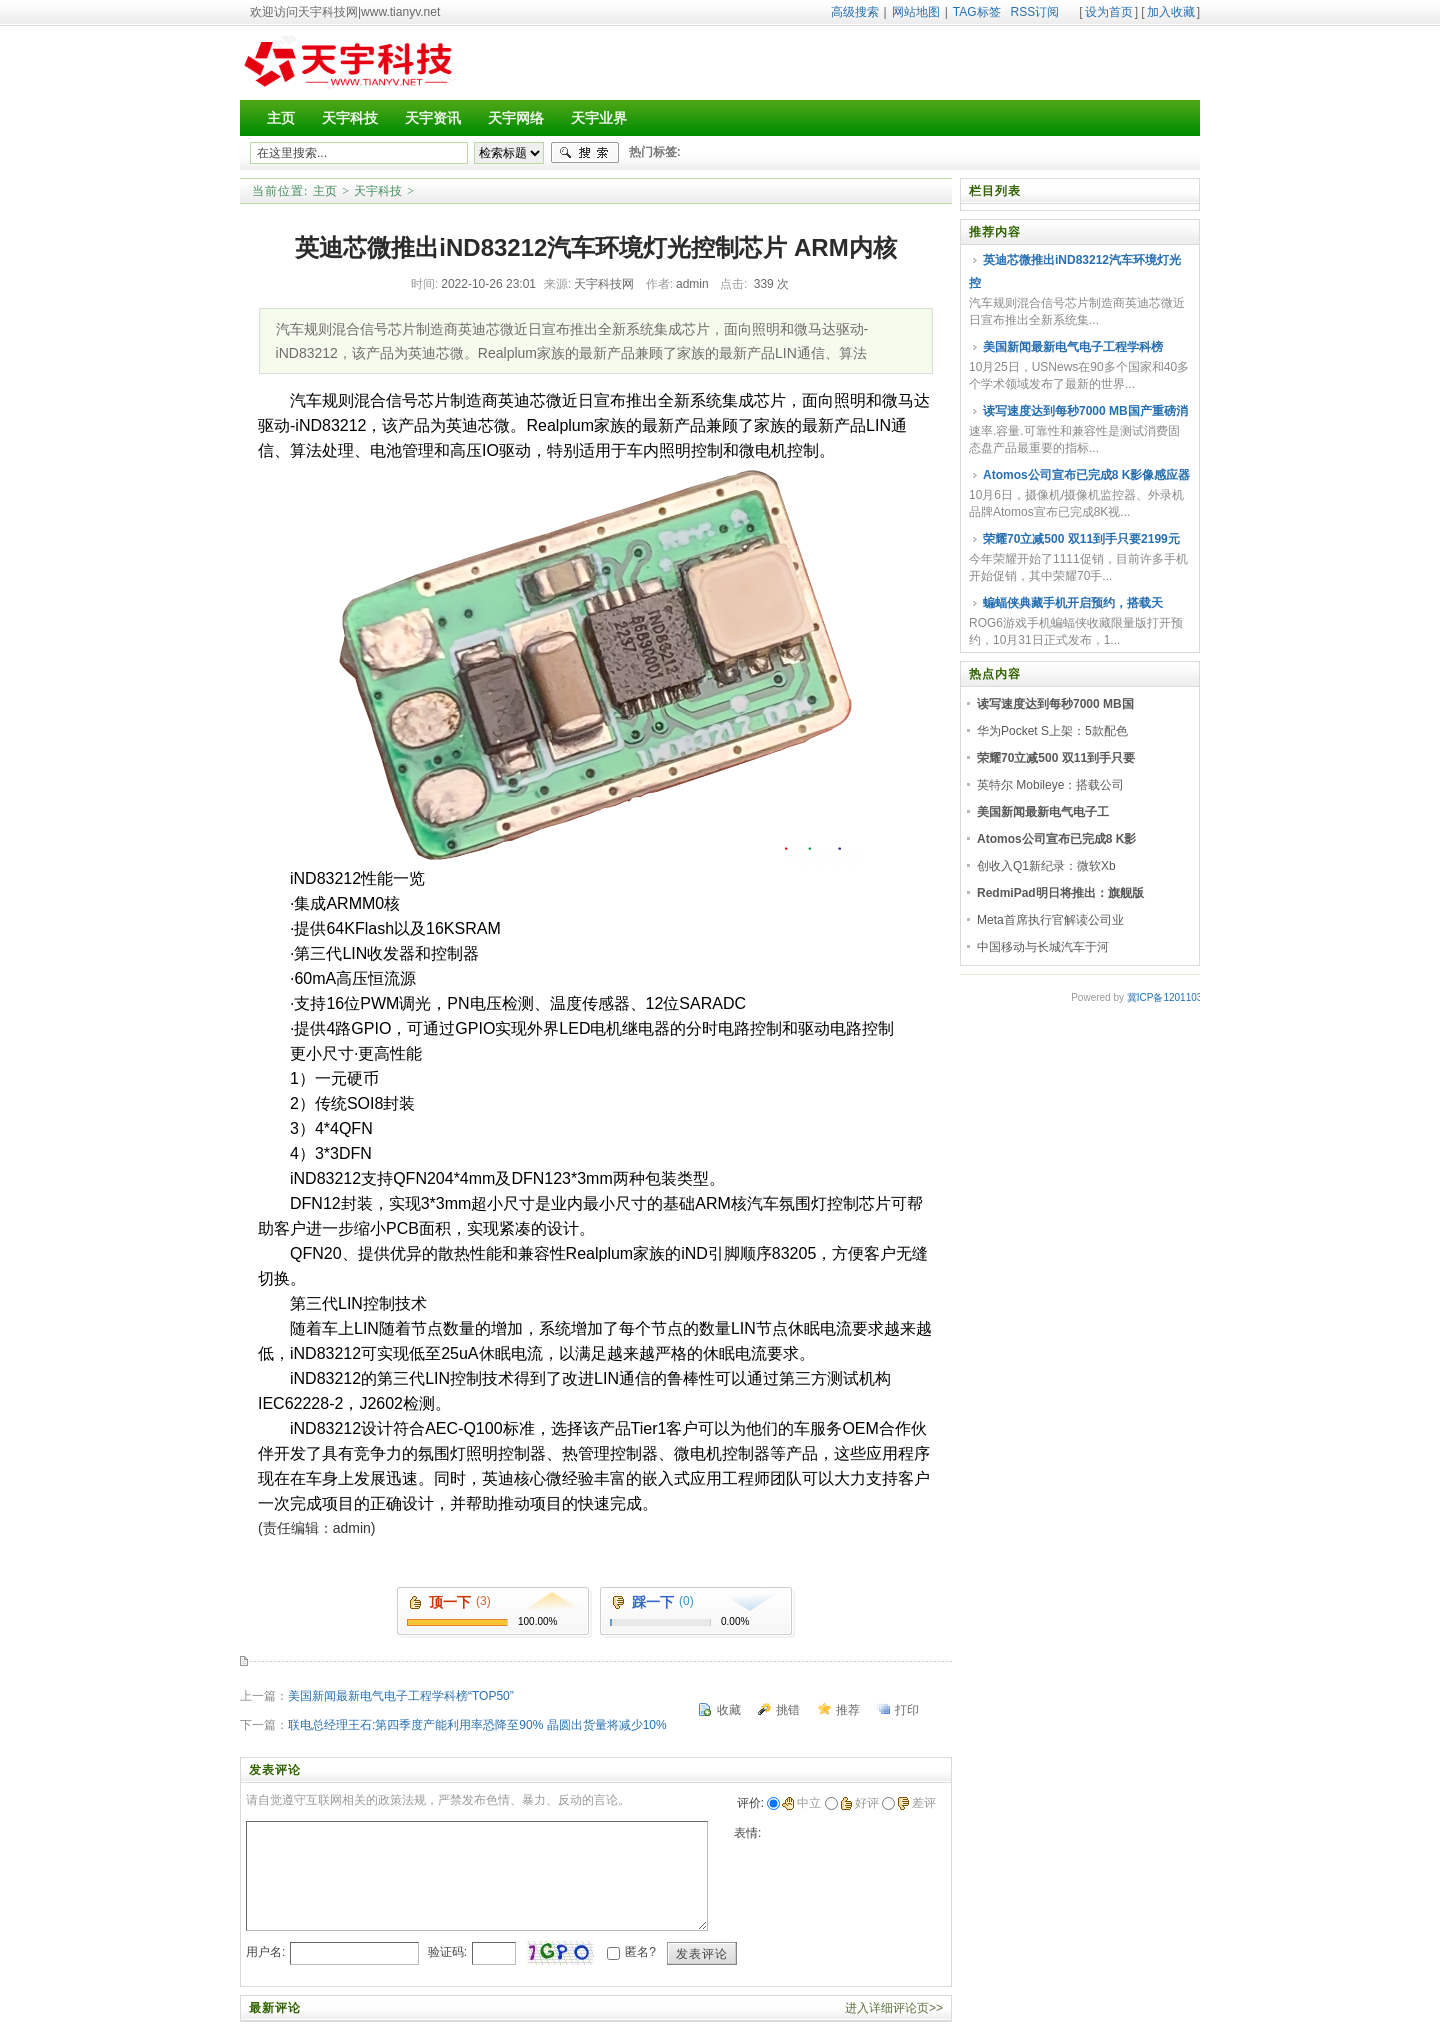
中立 (801, 1803)
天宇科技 (378, 191)
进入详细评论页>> (894, 2008)
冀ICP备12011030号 (1172, 997)
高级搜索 (855, 12)
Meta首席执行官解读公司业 (1050, 920)
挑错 (788, 1710)
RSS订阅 (1035, 12)
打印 (907, 1710)
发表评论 (702, 1954)
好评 (859, 1803)
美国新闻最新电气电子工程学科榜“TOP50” (401, 1696)
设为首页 (1109, 12)
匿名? (640, 1952)
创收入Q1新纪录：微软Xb (1046, 866)
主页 (325, 191)
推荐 (848, 1710)
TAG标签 (977, 12)
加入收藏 (1171, 12)
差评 (916, 1803)
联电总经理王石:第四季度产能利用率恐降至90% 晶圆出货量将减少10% (477, 1725)
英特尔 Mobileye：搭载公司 (1050, 785)
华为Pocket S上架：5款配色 (1052, 731)
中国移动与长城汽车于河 (1043, 947)
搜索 (585, 153)
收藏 (729, 1710)
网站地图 (916, 12)
